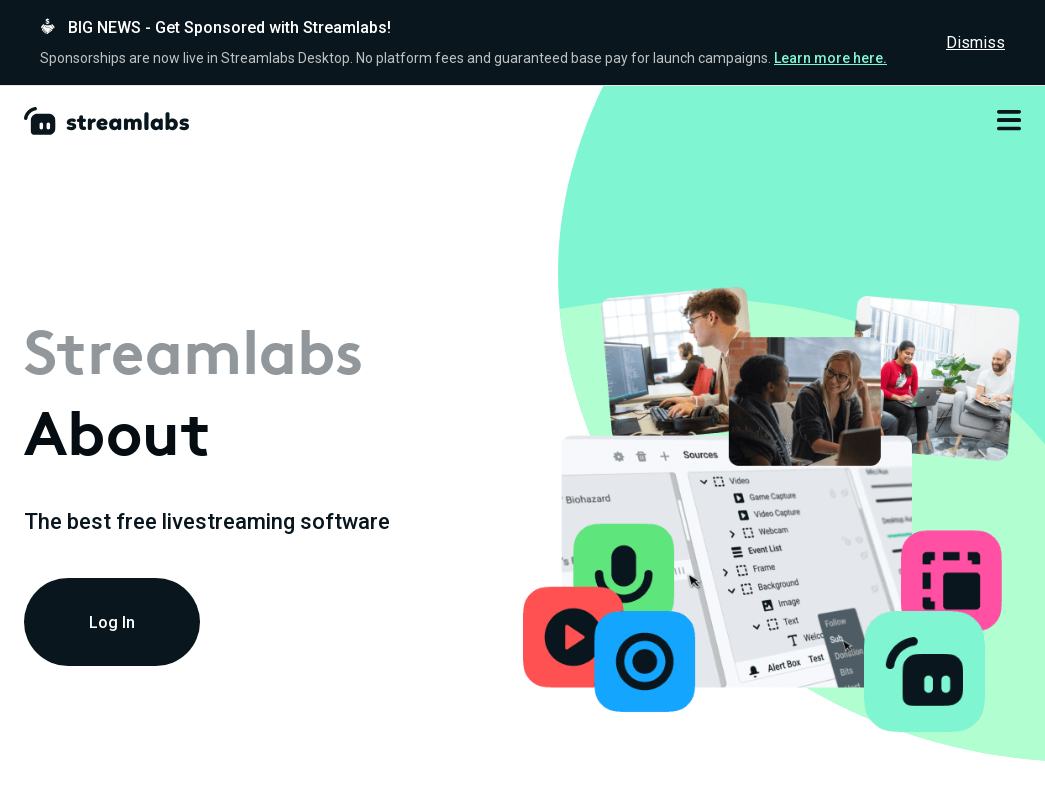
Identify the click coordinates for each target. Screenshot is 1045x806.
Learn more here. (830, 58)
